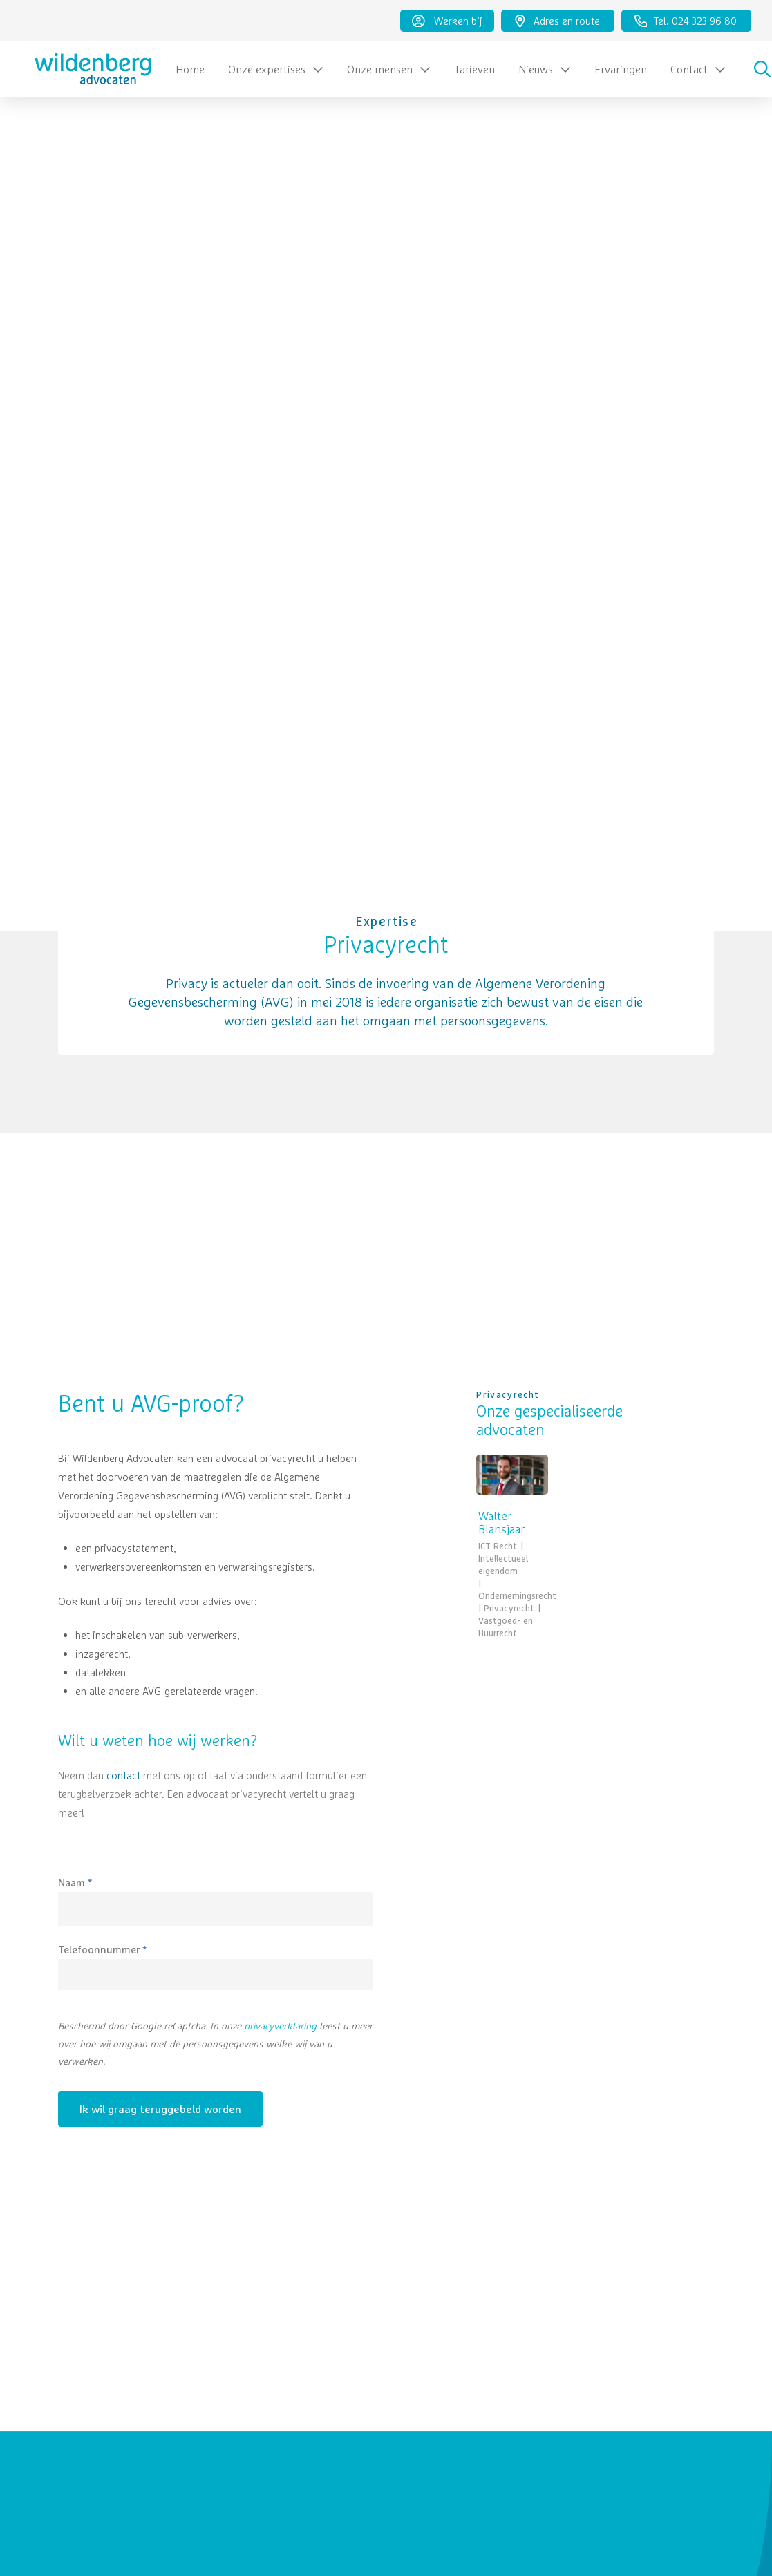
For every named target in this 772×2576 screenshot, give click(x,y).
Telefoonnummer (102, 1949)
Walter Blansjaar (501, 1522)
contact (123, 1775)
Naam (75, 1882)
